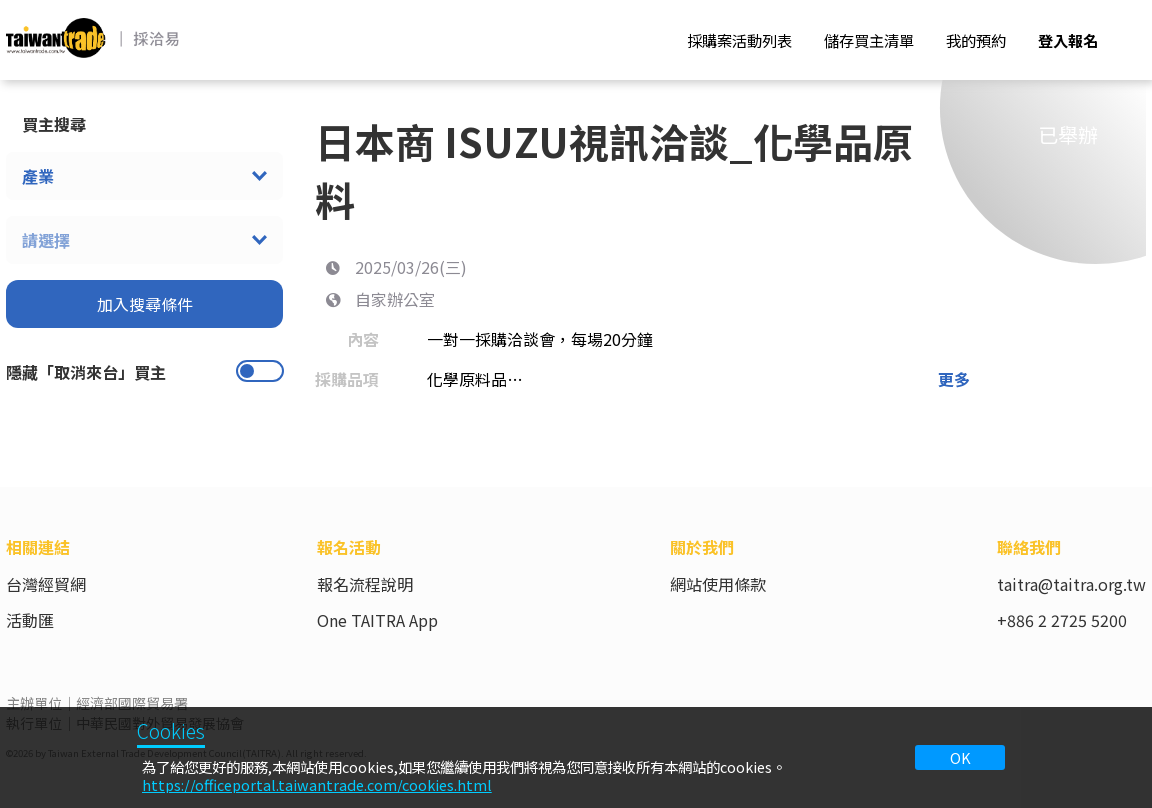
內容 (363, 339)
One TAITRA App (377, 620)
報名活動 (349, 547)
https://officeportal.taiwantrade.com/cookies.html (317, 784)
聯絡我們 (1029, 547)
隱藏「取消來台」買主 (86, 372)
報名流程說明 (365, 584)
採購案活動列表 (739, 40)
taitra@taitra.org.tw (1071, 584)
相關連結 (38, 547)
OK (960, 757)
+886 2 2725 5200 (1062, 620)
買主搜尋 (54, 124)
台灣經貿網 (46, 584)
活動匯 (30, 620)
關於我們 (702, 547)
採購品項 (347, 379)
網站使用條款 (718, 584)
